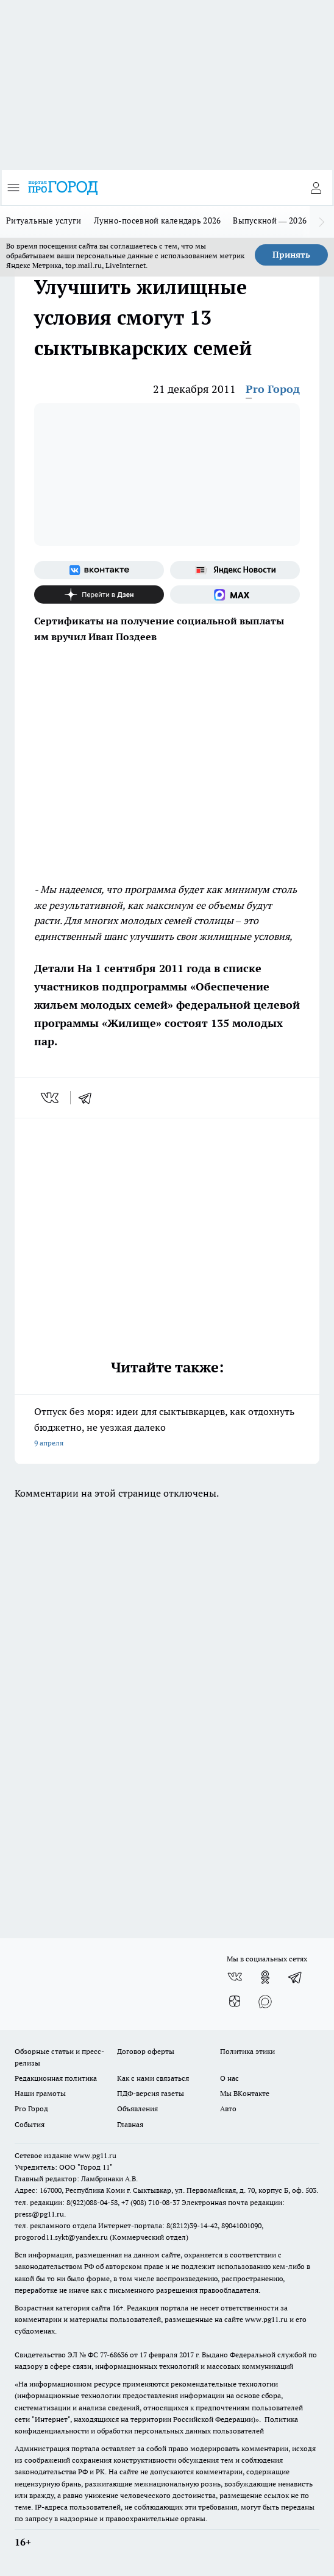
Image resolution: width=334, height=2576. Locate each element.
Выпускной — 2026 (270, 220)
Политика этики (247, 2051)
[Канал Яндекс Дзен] (99, 594)
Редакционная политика (56, 2078)
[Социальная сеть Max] (235, 594)
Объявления (137, 2108)
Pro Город (273, 389)
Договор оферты (145, 2051)
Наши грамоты (40, 2093)
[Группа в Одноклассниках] (265, 1977)
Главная (130, 2124)
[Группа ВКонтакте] (99, 570)
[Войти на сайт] (316, 187)
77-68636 (114, 2354)
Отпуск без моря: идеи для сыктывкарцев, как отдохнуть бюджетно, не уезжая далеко (167, 1428)
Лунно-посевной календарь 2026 (157, 220)
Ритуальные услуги (44, 220)
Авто (228, 2108)
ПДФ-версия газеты (150, 2093)
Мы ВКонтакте (244, 2093)
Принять (291, 254)
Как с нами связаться (153, 2078)
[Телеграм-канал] (295, 1977)
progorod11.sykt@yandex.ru (61, 2237)
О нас (229, 2078)
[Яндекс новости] (235, 570)
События (29, 2124)
